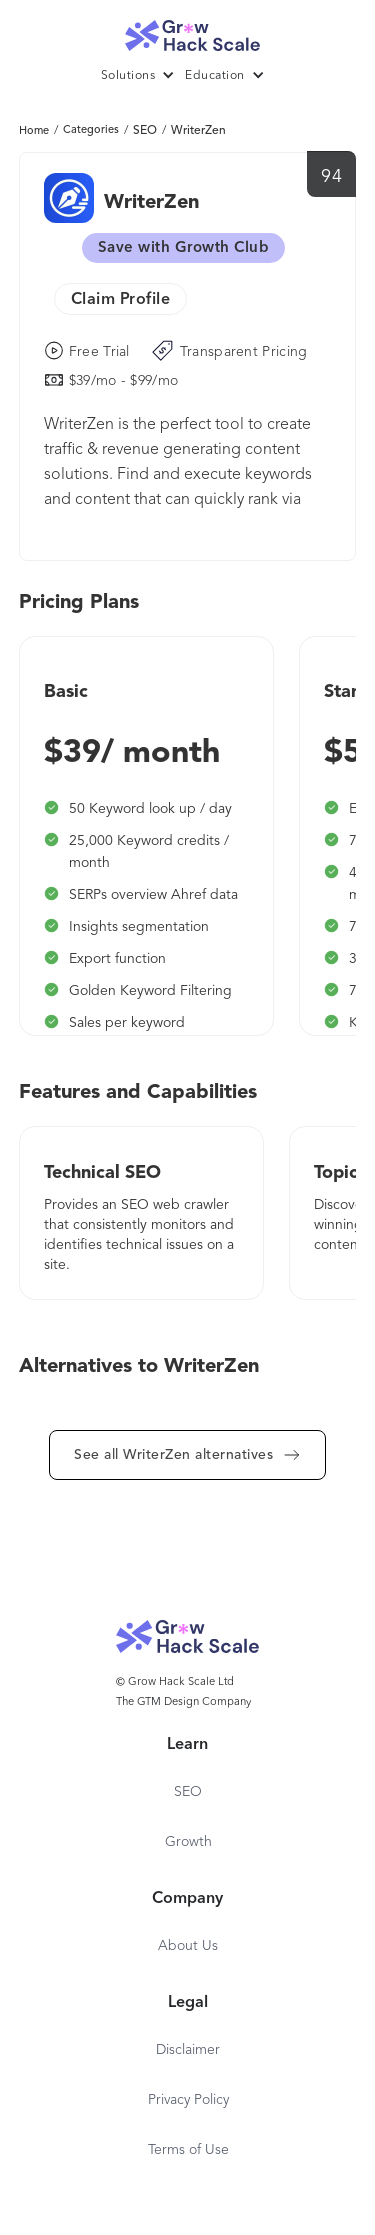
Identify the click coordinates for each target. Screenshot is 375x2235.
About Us (188, 1946)
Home (34, 131)
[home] (188, 30)
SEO (145, 131)
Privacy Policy (188, 2100)
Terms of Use (188, 2150)
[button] (143, 76)
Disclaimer (188, 2050)
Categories (91, 130)
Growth (188, 1842)
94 (331, 177)
